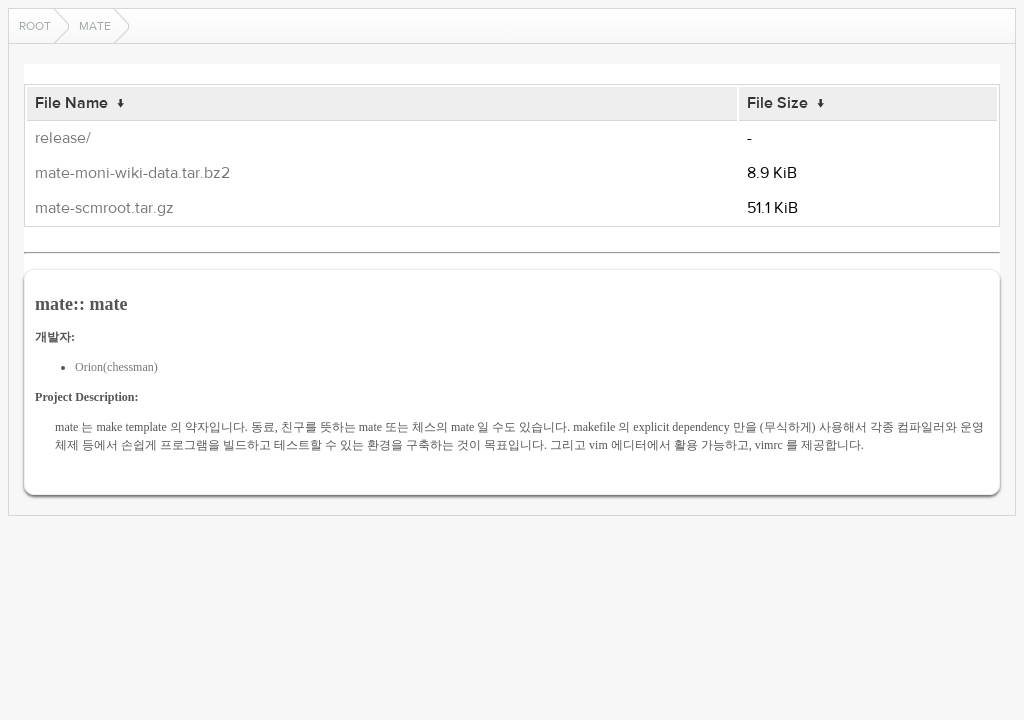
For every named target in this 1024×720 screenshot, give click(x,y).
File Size (777, 103)
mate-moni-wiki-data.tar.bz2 (132, 173)
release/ (63, 138)
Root (35, 26)
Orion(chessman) (116, 367)
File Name (71, 103)
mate (95, 26)
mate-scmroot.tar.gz (104, 208)
